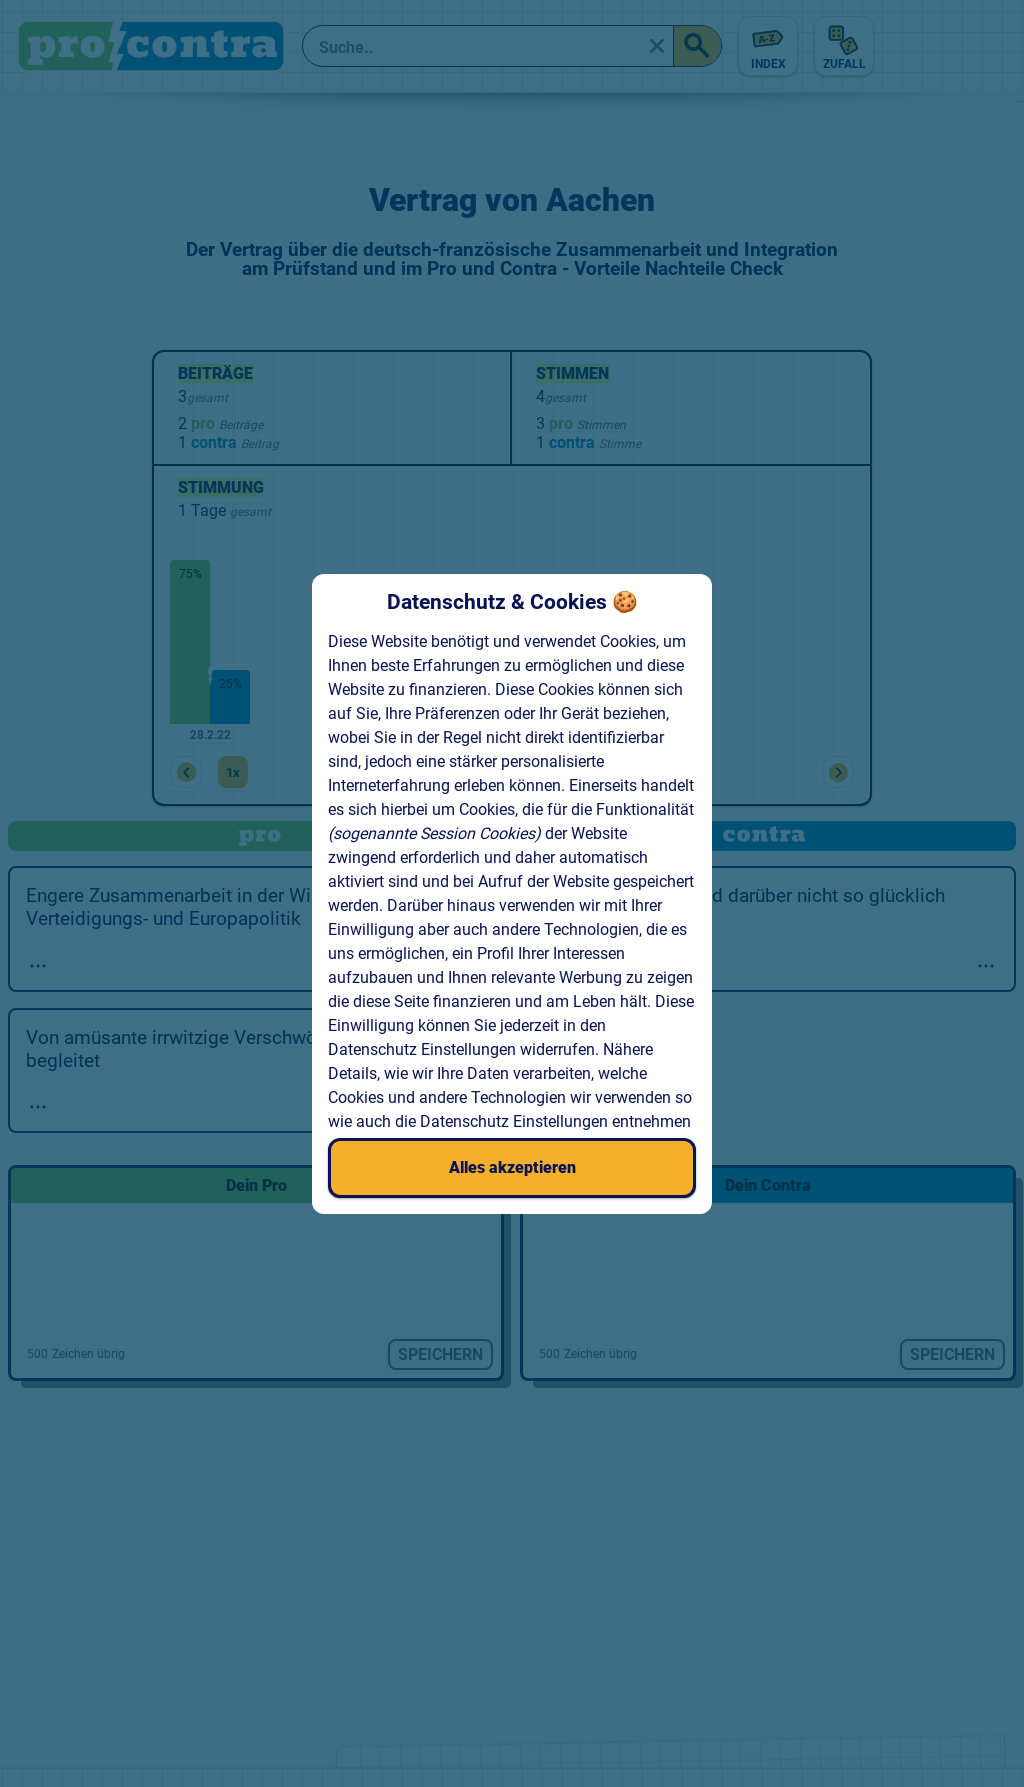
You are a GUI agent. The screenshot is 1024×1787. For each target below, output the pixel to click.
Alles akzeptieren (512, 1167)
